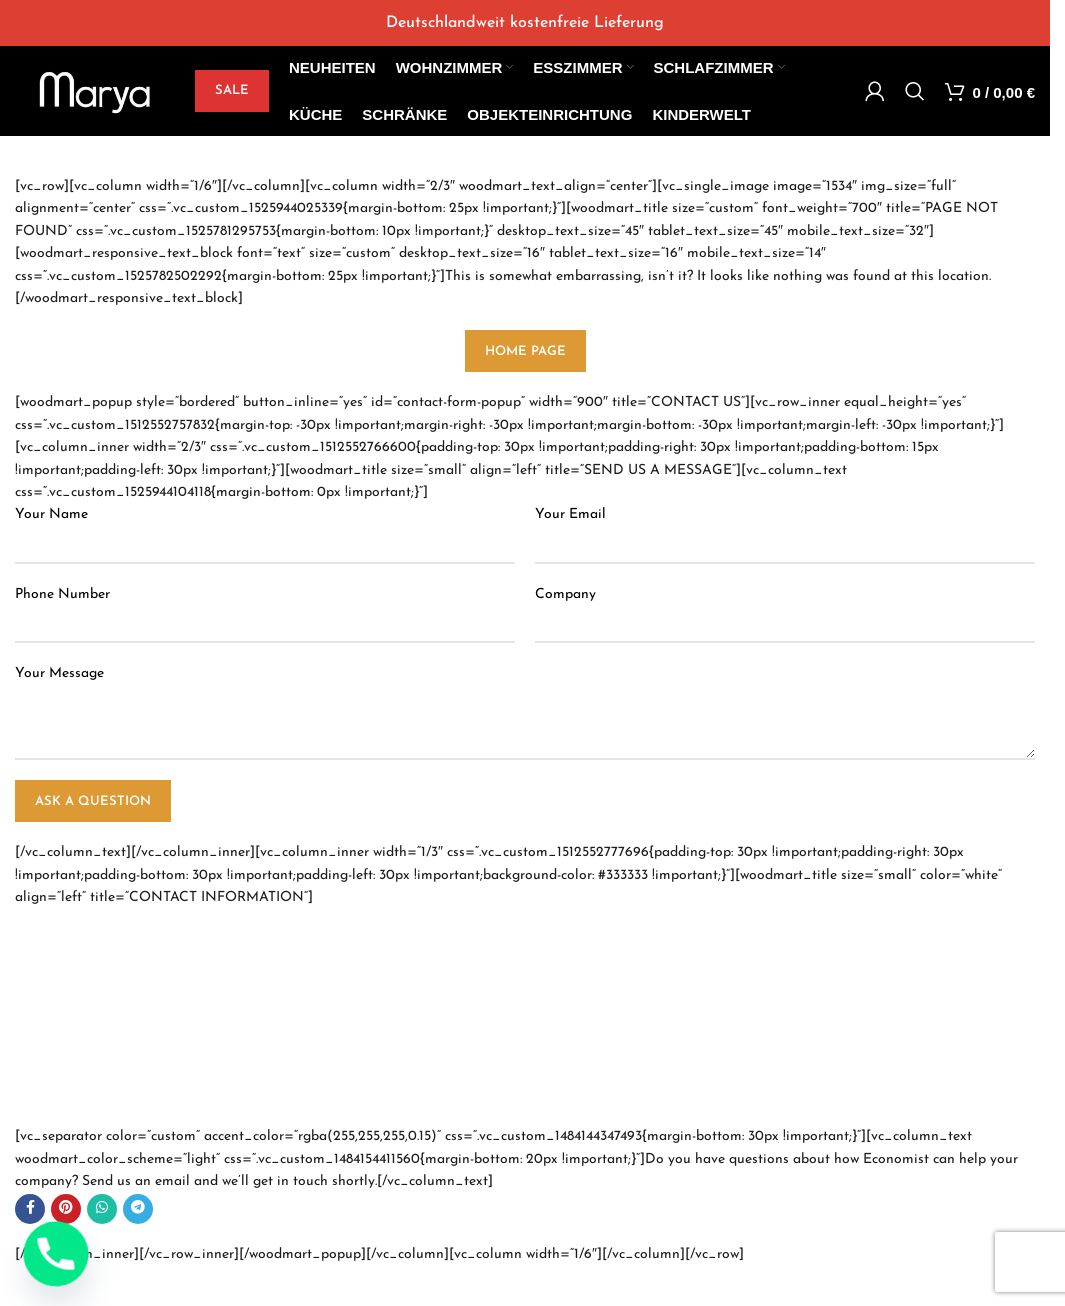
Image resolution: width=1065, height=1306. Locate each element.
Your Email (570, 514)
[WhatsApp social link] (102, 1209)
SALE (232, 90)
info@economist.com (100, 1072)
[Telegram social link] (138, 1209)
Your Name (51, 514)
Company (565, 594)
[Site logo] (95, 90)
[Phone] (56, 1254)
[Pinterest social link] (66, 1209)
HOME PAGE (525, 351)
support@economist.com (112, 1094)
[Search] (915, 91)
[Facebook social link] (30, 1209)
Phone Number (62, 594)
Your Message (59, 673)
